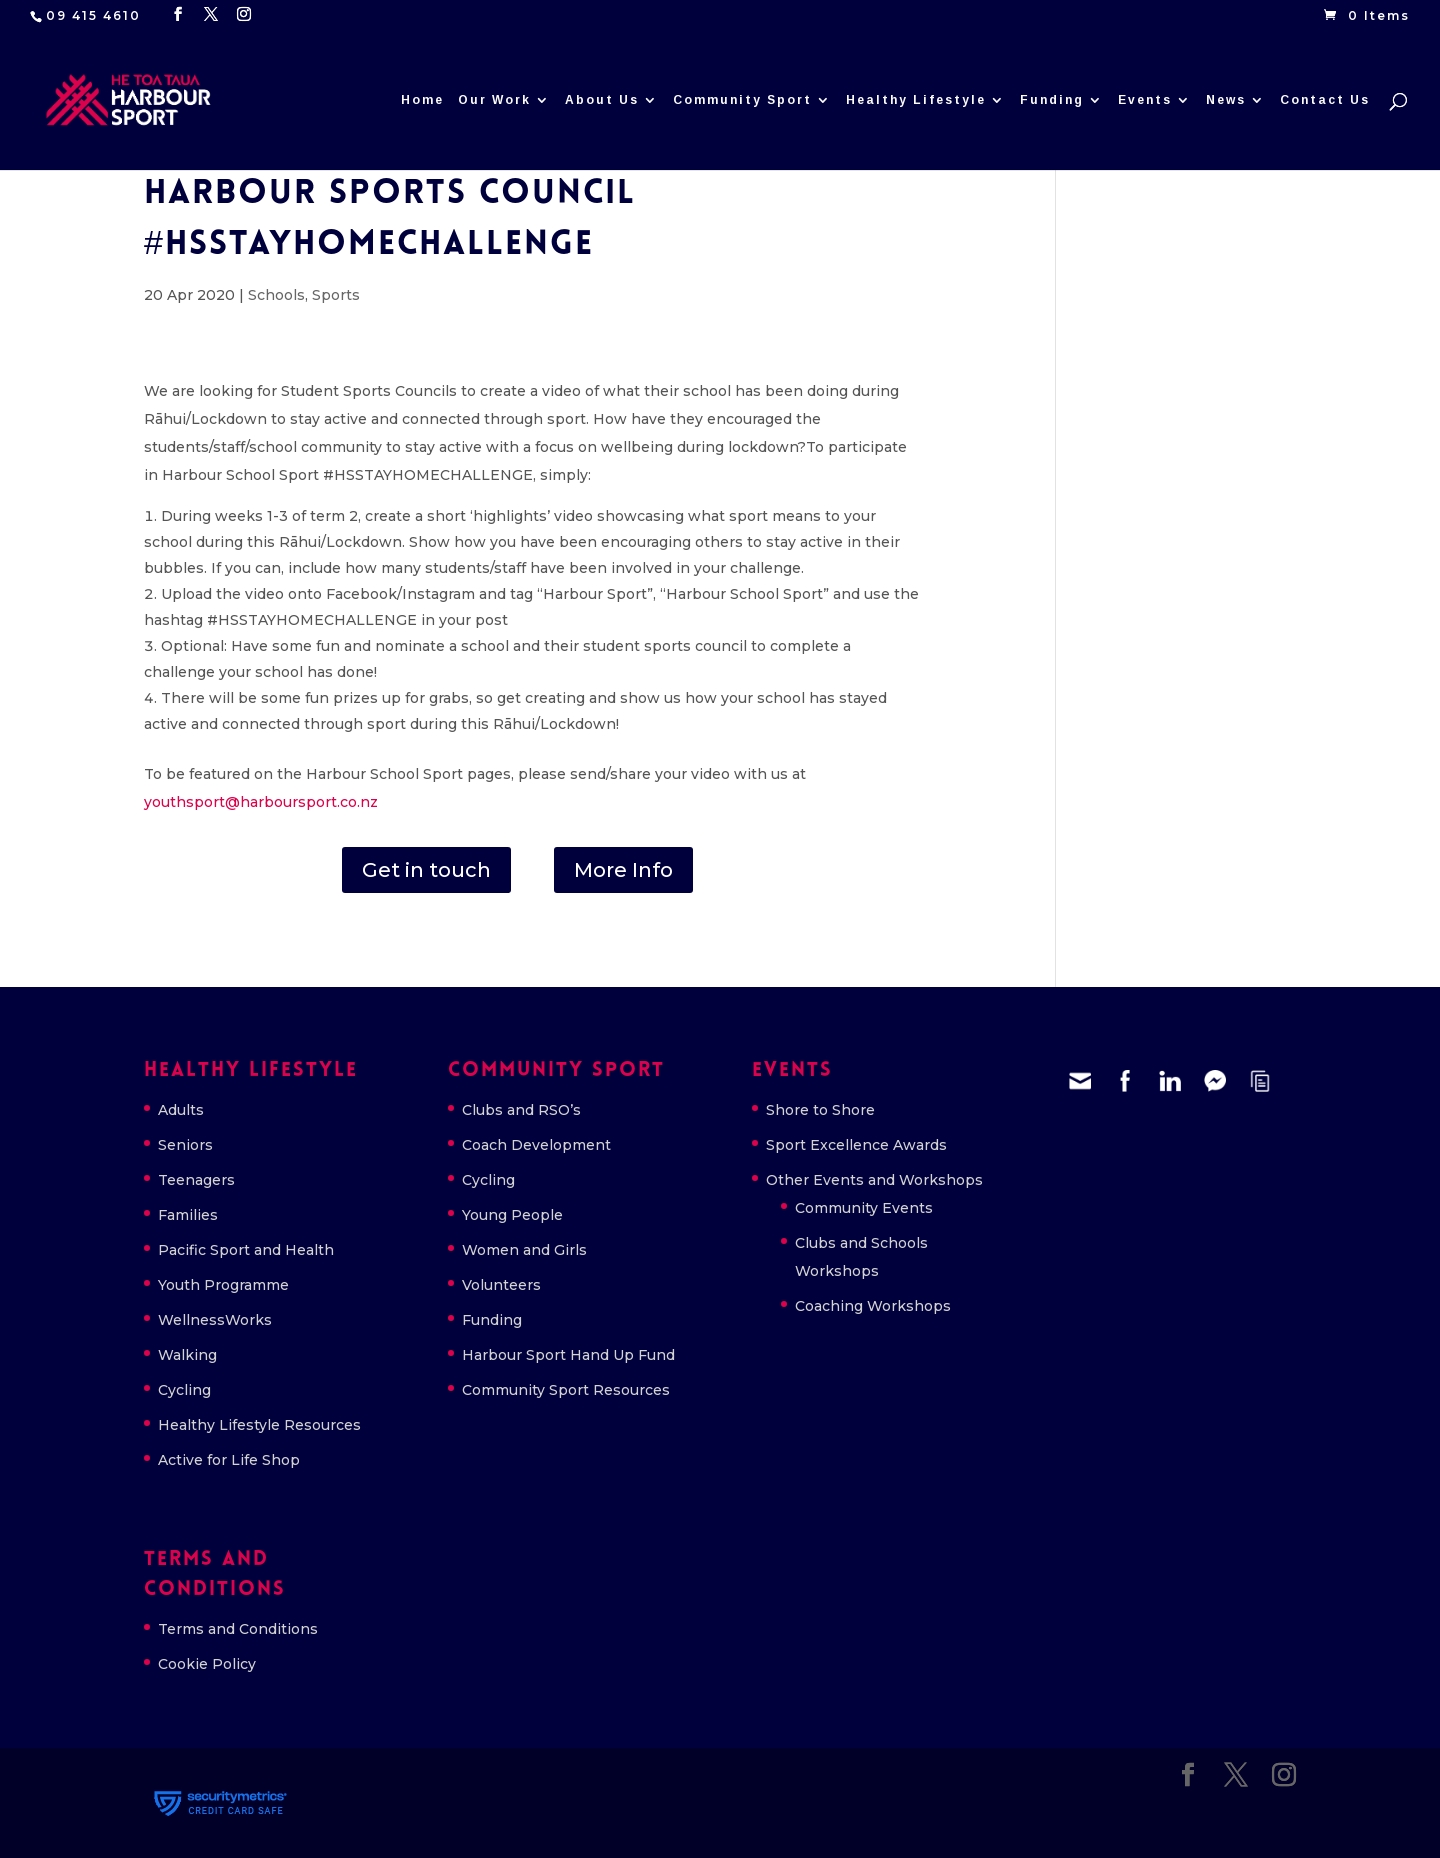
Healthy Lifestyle (916, 100)
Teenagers (196, 1180)
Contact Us (1325, 100)
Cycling (184, 1390)
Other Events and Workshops (874, 1180)
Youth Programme (223, 1285)
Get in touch (426, 870)
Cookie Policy (207, 1664)
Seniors (185, 1145)
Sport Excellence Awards (856, 1145)
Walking (187, 1355)
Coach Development (536, 1145)
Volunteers (501, 1285)
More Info (623, 870)
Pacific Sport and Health (246, 1250)
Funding (1052, 100)
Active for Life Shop (229, 1460)
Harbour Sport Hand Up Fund (568, 1355)
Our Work (494, 100)
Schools (276, 295)
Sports (336, 295)
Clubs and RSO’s (521, 1110)
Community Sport (742, 100)
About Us (602, 100)
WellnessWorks (215, 1320)
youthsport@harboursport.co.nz (261, 802)
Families (188, 1215)
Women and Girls (524, 1250)
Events (1145, 100)
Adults (181, 1110)
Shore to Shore (820, 1110)
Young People (512, 1215)
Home (422, 100)
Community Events (864, 1208)
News (1226, 100)
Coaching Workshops (873, 1306)
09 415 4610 (93, 15)
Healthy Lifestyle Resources (259, 1425)
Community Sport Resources (566, 1390)
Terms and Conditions (238, 1629)
